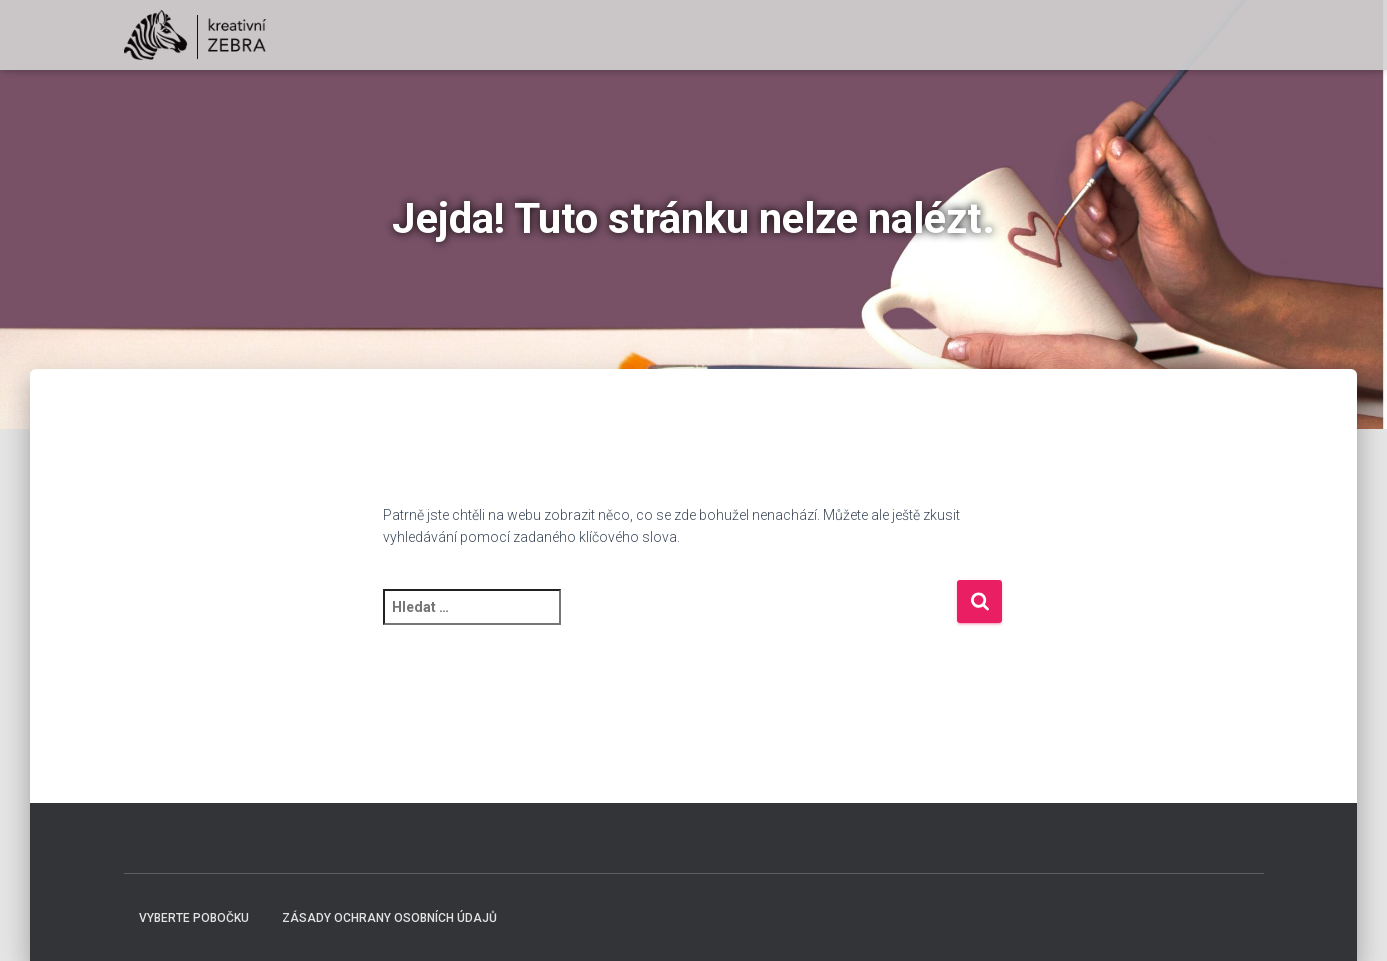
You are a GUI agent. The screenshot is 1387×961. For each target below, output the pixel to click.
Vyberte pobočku (194, 918)
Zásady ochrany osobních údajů (389, 918)
